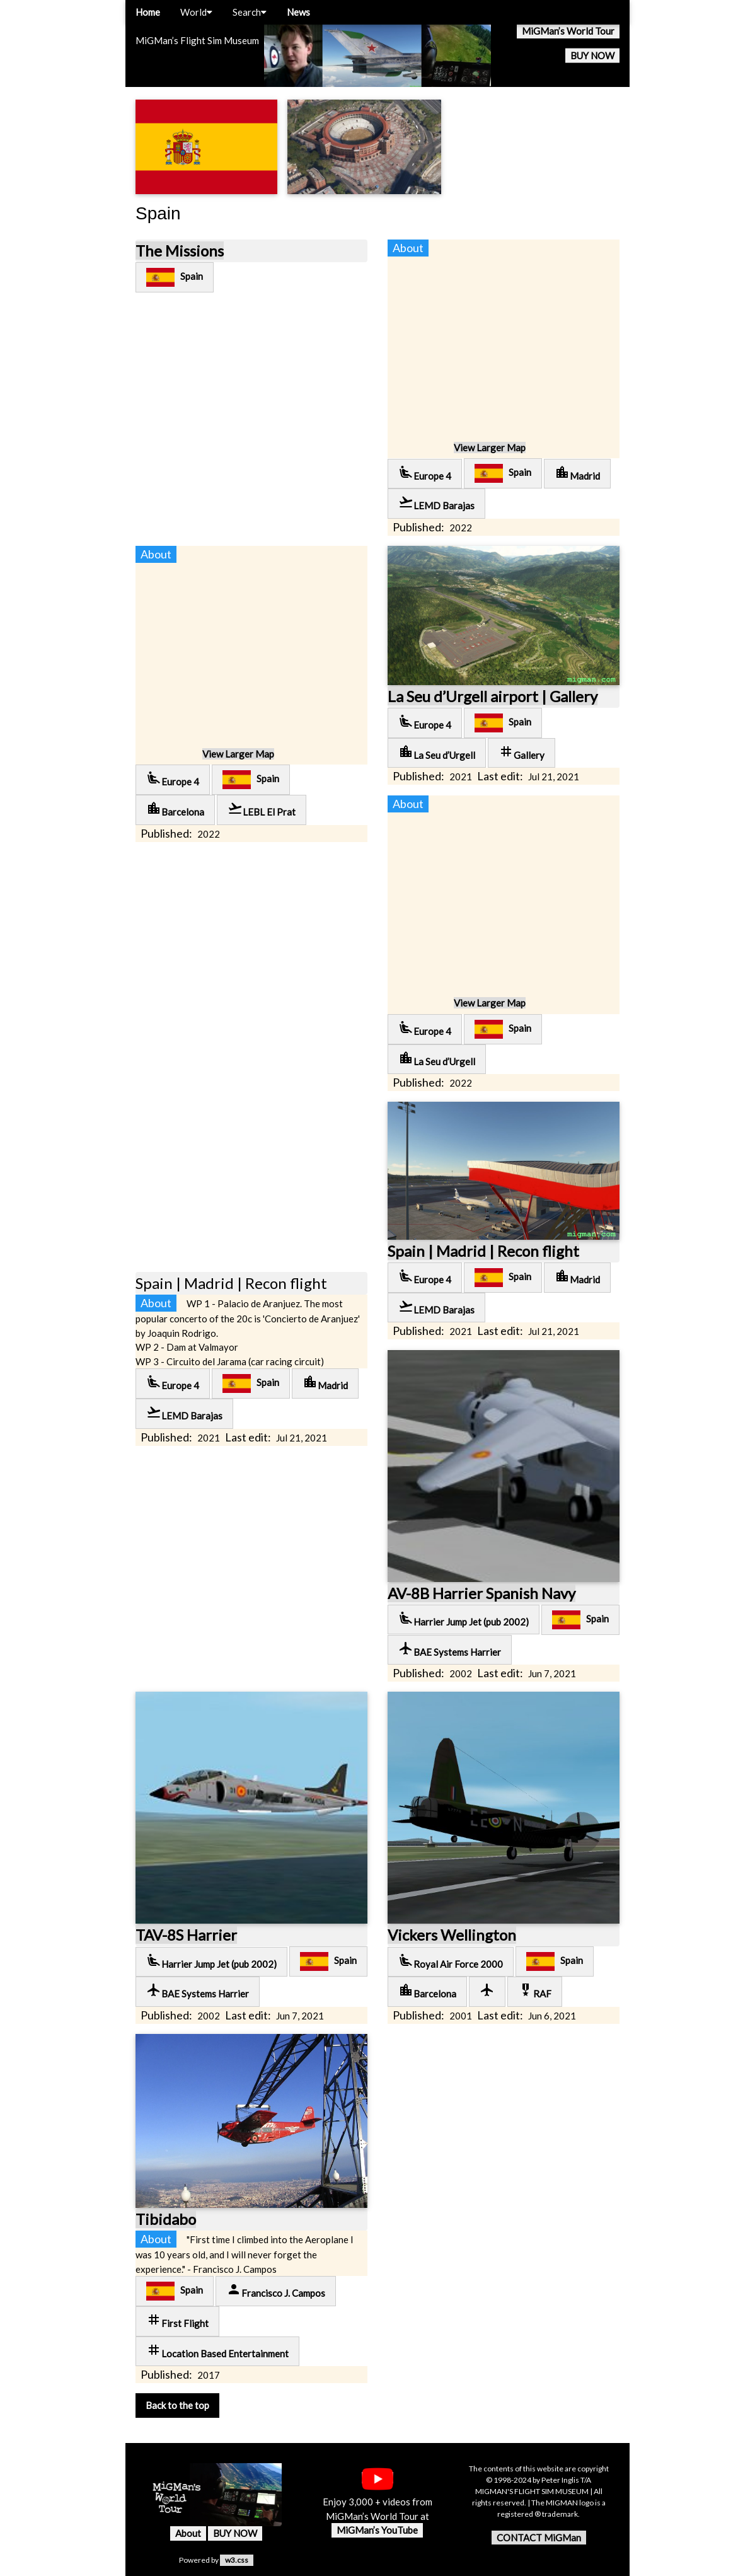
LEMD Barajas (436, 502)
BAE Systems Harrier (449, 1649)
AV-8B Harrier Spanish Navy (481, 1593)
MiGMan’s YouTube (377, 2530)
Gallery (522, 752)
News (298, 12)
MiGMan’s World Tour (568, 31)
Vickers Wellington (452, 1935)
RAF (534, 1990)
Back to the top (177, 2405)
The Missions (179, 250)
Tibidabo (165, 2219)
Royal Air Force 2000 (450, 1961)
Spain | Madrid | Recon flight (483, 1251)
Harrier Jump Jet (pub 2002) (463, 1618)
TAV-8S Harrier (186, 1935)
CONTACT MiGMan (539, 2537)
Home (147, 12)
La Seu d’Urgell (436, 752)
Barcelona (175, 808)
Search (250, 12)
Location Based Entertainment (217, 2350)
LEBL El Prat (262, 808)
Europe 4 (424, 473)
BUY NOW (592, 55)
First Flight (177, 2320)
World (196, 12)
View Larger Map (490, 447)
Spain (174, 277)
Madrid (577, 473)
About (188, 2533)
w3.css (236, 2560)
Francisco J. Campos (275, 2290)
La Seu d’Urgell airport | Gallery (492, 696)
